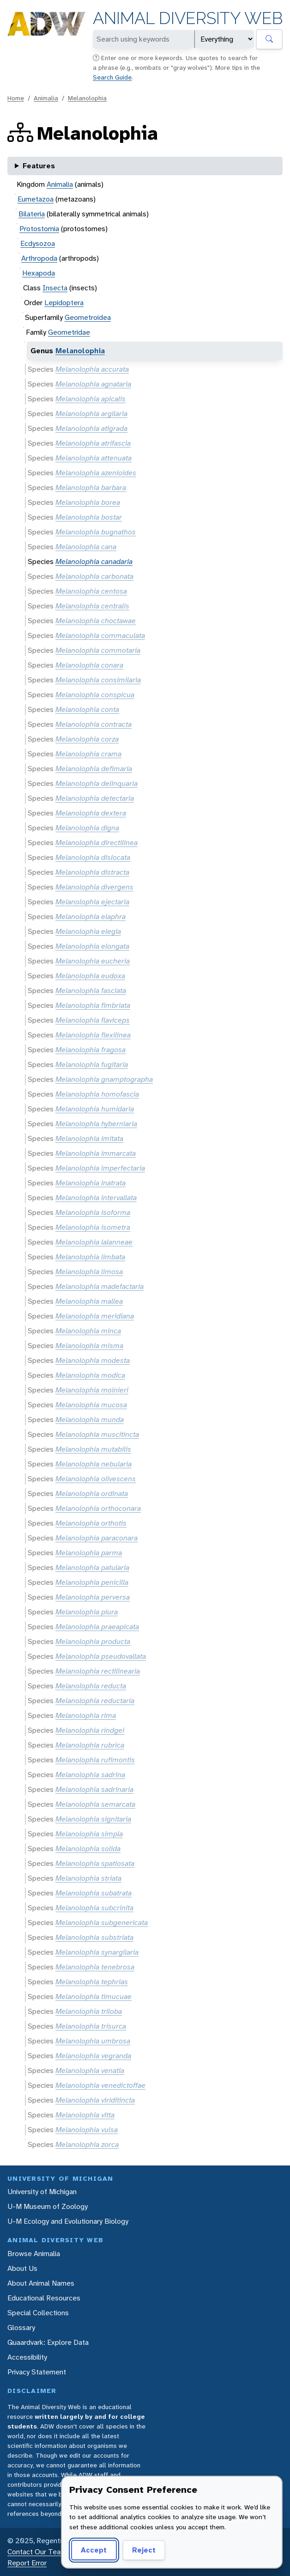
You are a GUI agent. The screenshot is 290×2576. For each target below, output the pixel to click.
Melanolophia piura (86, 1612)
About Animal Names (40, 2283)
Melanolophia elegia (88, 931)
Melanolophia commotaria (97, 650)
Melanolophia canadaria (94, 561)
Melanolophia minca (88, 1331)
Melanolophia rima (85, 1715)
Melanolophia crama (88, 754)
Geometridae (69, 332)
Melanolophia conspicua (94, 694)
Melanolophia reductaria (94, 1700)
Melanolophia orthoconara (98, 1508)
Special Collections (38, 2313)
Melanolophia (87, 98)
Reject (140, 2550)
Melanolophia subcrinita (94, 1908)
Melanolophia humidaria (94, 1109)
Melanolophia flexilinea (93, 1035)
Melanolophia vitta (85, 2115)
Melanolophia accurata (92, 369)
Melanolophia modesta (92, 1360)
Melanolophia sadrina (90, 1774)
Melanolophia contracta (93, 724)
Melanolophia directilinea (96, 842)
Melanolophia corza (87, 739)
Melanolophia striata (88, 1878)
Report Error (27, 2563)
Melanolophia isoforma (92, 1212)
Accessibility (27, 2357)
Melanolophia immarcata (95, 1153)
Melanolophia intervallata (96, 1197)
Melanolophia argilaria (91, 413)
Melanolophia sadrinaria (94, 1789)
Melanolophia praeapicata (97, 1626)
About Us (22, 2268)
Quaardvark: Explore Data (48, 2342)
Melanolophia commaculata (100, 635)
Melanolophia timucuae (93, 1996)
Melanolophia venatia (89, 2070)
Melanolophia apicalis (90, 399)
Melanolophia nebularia (93, 1464)
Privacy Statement (36, 2372)
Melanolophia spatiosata (94, 1863)
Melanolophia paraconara (96, 1538)
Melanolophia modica (90, 1375)
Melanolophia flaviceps (92, 1020)
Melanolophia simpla (89, 1834)
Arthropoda (39, 258)
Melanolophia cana (85, 547)
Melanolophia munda (89, 1419)
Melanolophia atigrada (91, 428)
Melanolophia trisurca (90, 2026)
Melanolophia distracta (92, 872)
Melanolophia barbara (90, 487)
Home (15, 98)
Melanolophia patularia (92, 1567)
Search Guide (112, 77)
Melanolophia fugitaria (91, 1064)
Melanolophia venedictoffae (100, 2085)
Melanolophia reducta (90, 1686)
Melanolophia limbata (90, 1257)
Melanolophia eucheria (92, 961)
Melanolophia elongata (92, 946)
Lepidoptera (64, 302)
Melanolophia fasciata (90, 990)
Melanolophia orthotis (91, 1523)
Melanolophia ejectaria (92, 902)
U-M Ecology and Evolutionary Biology (67, 2221)
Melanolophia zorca (87, 2144)
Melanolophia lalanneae (94, 1242)
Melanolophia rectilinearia (97, 1671)
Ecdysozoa (37, 243)
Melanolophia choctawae (95, 621)
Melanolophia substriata (94, 1937)
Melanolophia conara (89, 665)
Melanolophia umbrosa (92, 2041)
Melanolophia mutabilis (93, 1449)
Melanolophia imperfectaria (100, 1168)
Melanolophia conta (87, 709)
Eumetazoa (36, 199)
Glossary (21, 2327)
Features (39, 166)
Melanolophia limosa (89, 1271)
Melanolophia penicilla (91, 1582)
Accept (92, 2550)
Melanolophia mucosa (91, 1405)
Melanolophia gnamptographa (104, 1079)
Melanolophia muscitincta (97, 1434)
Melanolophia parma (88, 1553)
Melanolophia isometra (92, 1227)
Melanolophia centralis (92, 606)
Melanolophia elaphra (90, 916)
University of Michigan (42, 2191)
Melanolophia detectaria (94, 798)
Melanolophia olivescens (95, 1479)
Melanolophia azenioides (95, 473)
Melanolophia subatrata (93, 1893)
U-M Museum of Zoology (47, 2206)
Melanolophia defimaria (93, 768)
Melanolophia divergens (94, 887)
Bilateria (31, 214)
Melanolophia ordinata (91, 1493)
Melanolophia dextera (90, 813)
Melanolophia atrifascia (93, 443)
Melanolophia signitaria (93, 1819)
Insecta (54, 288)
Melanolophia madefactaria (99, 1286)
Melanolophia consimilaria (98, 680)
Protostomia (39, 228)
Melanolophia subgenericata (101, 1922)
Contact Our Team (36, 2552)
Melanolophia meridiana (94, 1316)
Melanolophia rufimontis (95, 1760)
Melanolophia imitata (89, 1138)
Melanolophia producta (92, 1641)
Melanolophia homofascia (97, 1094)
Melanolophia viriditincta (95, 2100)
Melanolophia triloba (88, 2011)
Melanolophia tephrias (91, 1982)
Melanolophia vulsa (86, 2129)
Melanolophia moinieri (91, 1390)
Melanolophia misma (89, 1345)
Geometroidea (88, 317)
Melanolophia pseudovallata (100, 1656)
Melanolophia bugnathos (95, 532)
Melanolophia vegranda (93, 2056)
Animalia (46, 98)
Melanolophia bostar (88, 517)
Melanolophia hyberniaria (96, 1124)
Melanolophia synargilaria (97, 1952)
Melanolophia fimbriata (92, 1005)
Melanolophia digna (87, 828)
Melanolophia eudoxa (90, 976)
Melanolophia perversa (92, 1597)
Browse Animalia (33, 2253)
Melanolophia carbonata (94, 576)
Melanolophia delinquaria (96, 783)
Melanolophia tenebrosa (94, 1967)
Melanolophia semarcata (95, 1804)
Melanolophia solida (88, 1848)
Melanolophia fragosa (90, 1050)
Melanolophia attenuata (93, 458)
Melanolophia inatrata (90, 1183)
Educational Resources (43, 2298)
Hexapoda (38, 273)
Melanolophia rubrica (89, 1745)
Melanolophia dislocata (92, 857)
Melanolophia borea (87, 502)
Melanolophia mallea (89, 1301)
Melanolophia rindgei (89, 1730)
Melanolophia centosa (91, 591)
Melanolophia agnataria (93, 384)
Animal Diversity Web (188, 18)
